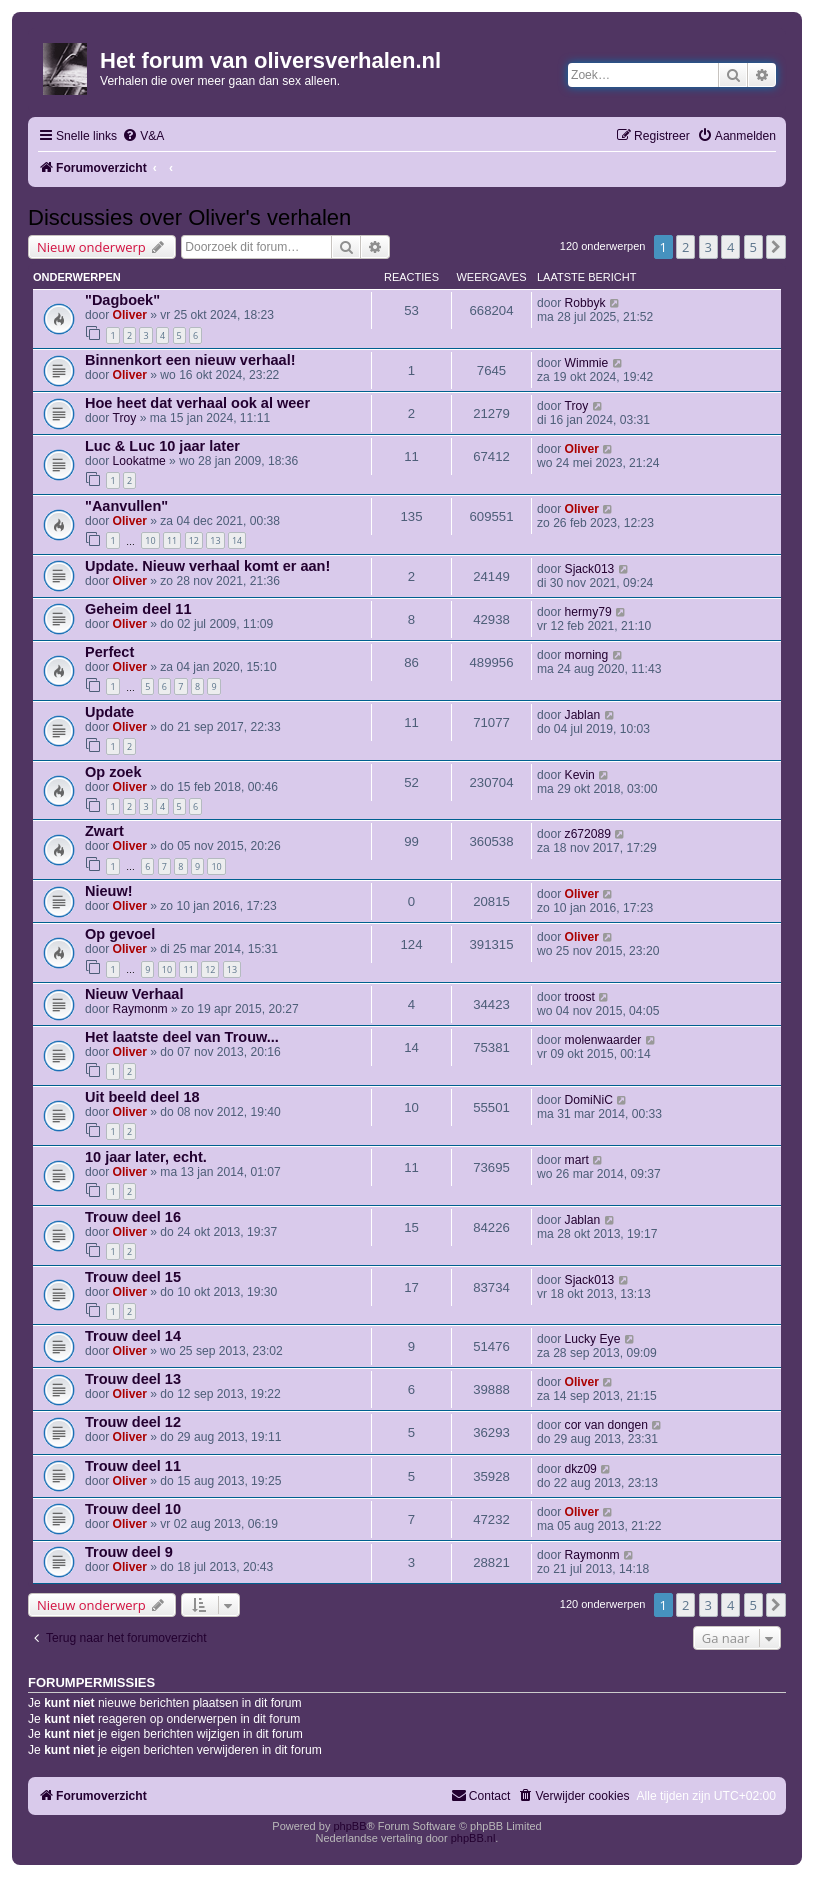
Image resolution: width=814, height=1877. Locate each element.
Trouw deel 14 (133, 1336)
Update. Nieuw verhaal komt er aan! (207, 566)
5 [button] (753, 247)
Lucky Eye (593, 1339)
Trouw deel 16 (133, 1217)
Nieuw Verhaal (134, 994)
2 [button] (685, 247)
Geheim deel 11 (138, 609)
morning (587, 655)
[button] (776, 247)
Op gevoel (120, 934)
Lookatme (139, 461)
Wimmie (587, 363)
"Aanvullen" (126, 506)
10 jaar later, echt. (146, 1157)
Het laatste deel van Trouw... (182, 1037)
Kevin (580, 775)
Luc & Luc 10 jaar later (162, 446)
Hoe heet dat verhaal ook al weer (197, 403)
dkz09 (581, 1469)
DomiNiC (589, 1100)
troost (580, 997)
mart (577, 1160)
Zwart (104, 831)
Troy (125, 418)
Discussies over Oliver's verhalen (189, 217)
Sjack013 (590, 569)
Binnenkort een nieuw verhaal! (190, 360)
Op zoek (113, 772)
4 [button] (730, 247)
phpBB (349, 1826)
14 (237, 540)
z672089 (588, 834)
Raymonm (140, 1009)
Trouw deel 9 (129, 1552)
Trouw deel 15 (133, 1277)
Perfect (109, 652)
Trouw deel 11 (133, 1466)
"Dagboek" (122, 300)
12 (194, 540)
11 (172, 540)
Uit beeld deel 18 (142, 1097)
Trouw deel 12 (133, 1422)
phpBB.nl (473, 1838)
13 (215, 540)
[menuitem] (143, 136)
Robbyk (585, 303)
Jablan (583, 715)
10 (150, 540)
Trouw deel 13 (133, 1379)
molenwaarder (603, 1040)
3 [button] (708, 247)
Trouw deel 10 (133, 1509)
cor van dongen (606, 1425)
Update (109, 712)
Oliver (130, 315)
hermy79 (588, 612)
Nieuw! (109, 891)
